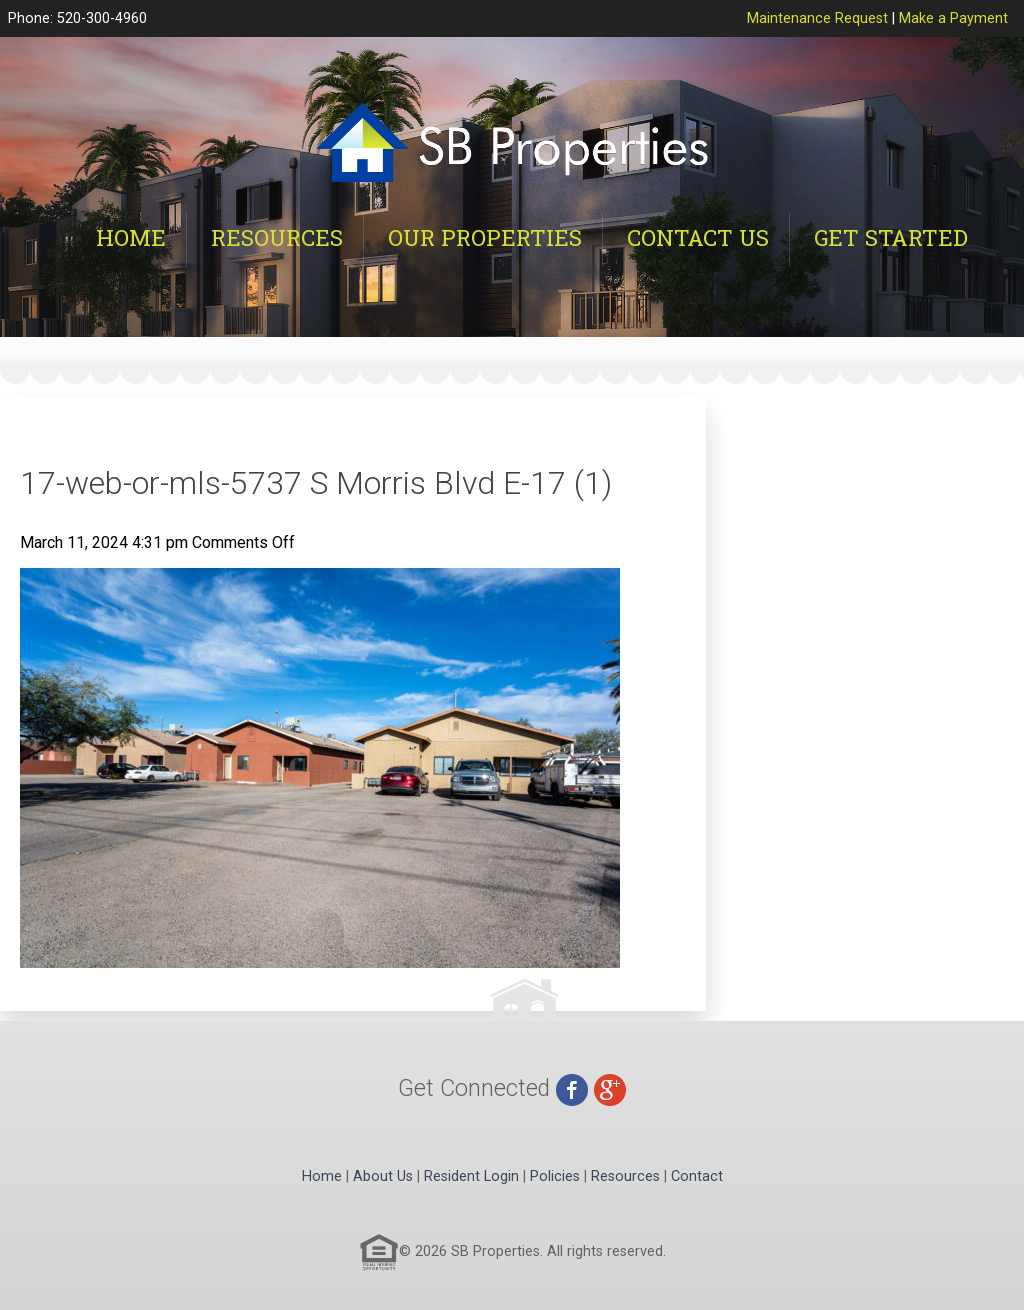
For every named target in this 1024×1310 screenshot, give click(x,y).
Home (131, 237)
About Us (383, 1176)
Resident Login (471, 1176)
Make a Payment (953, 18)
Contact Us (698, 237)
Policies (555, 1176)
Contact (697, 1176)
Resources (277, 237)
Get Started (891, 237)
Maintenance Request (817, 18)
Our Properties (485, 237)
